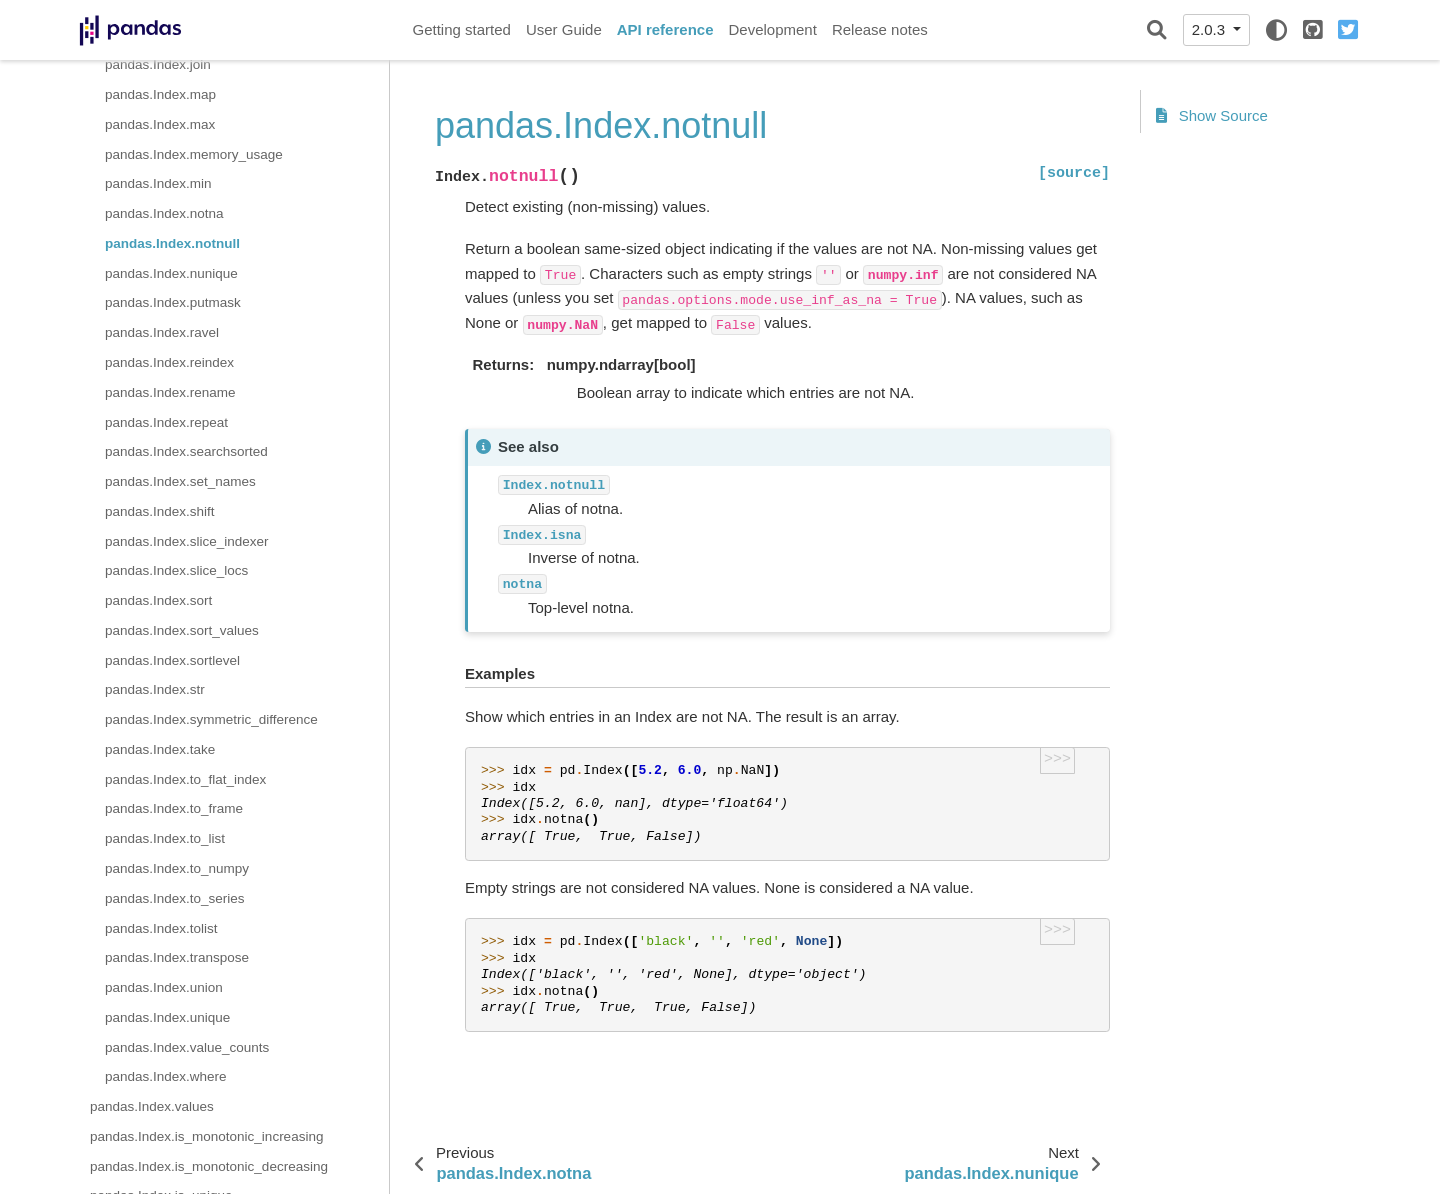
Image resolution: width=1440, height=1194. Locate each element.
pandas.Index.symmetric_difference (211, 719)
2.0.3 (1211, 29)
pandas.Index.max (160, 124)
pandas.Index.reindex (169, 362)
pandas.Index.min (158, 183)
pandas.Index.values (152, 1106)
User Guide (564, 29)
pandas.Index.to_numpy (177, 868)
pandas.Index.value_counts (187, 1047)
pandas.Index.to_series (175, 898)
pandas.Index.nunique (171, 273)
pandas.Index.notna (164, 213)
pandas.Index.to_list (165, 838)
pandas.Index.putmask (173, 302)
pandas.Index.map (160, 94)
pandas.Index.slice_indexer (187, 541)
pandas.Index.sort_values (182, 630)
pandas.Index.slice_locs (176, 570)
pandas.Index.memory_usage (194, 154)
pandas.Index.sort (158, 600)
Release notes (880, 29)
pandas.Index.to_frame (174, 808)
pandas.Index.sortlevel (172, 660)
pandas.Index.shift (160, 511)
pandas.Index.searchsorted (186, 451)
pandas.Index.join (158, 64)
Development (772, 29)
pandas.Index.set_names (180, 481)
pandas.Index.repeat (166, 422)
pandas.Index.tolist (161, 928)
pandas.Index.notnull (172, 243)
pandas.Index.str (155, 689)
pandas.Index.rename (170, 392)
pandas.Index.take (160, 749)
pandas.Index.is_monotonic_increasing (206, 1136)
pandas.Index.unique (167, 1017)
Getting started (462, 29)
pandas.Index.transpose (177, 957)
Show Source (1212, 115)
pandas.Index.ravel (162, 332)
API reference (665, 29)
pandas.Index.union (164, 987)
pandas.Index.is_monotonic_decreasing (209, 1166)
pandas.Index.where (166, 1076)
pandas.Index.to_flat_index (185, 779)
